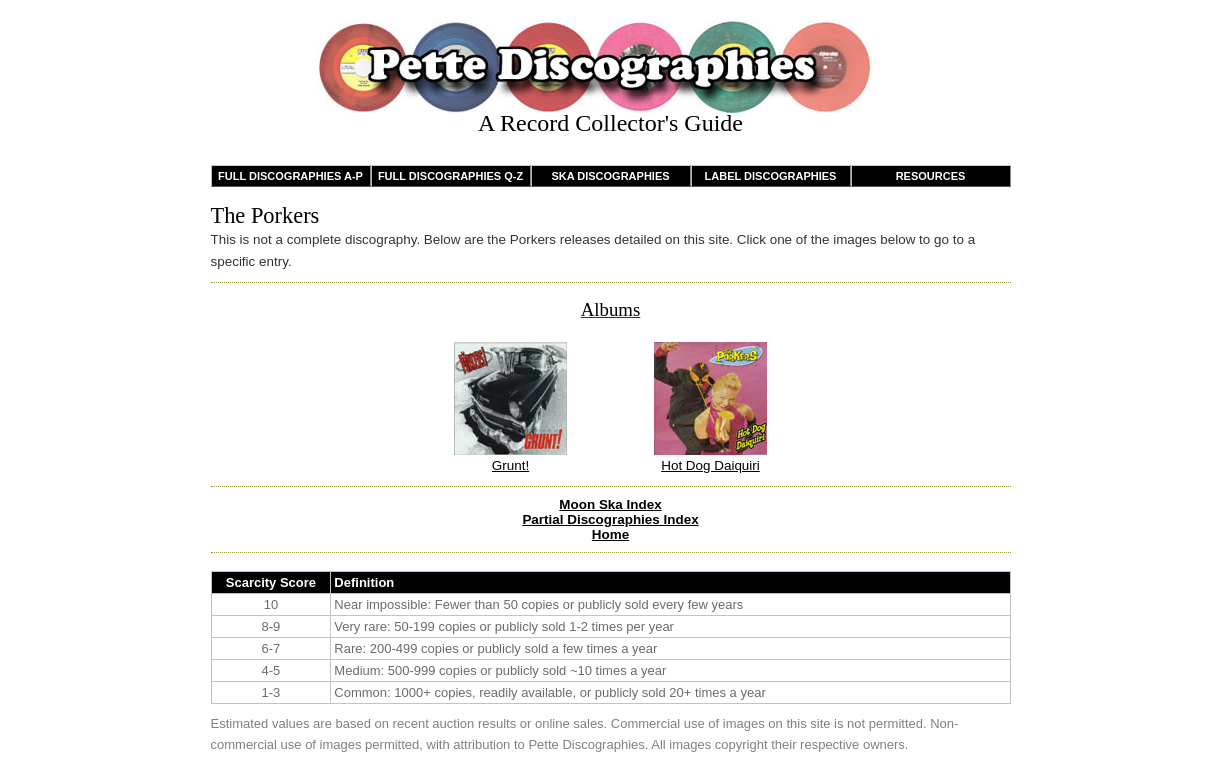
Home (610, 534)
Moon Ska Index (610, 504)
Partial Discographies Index (610, 519)
